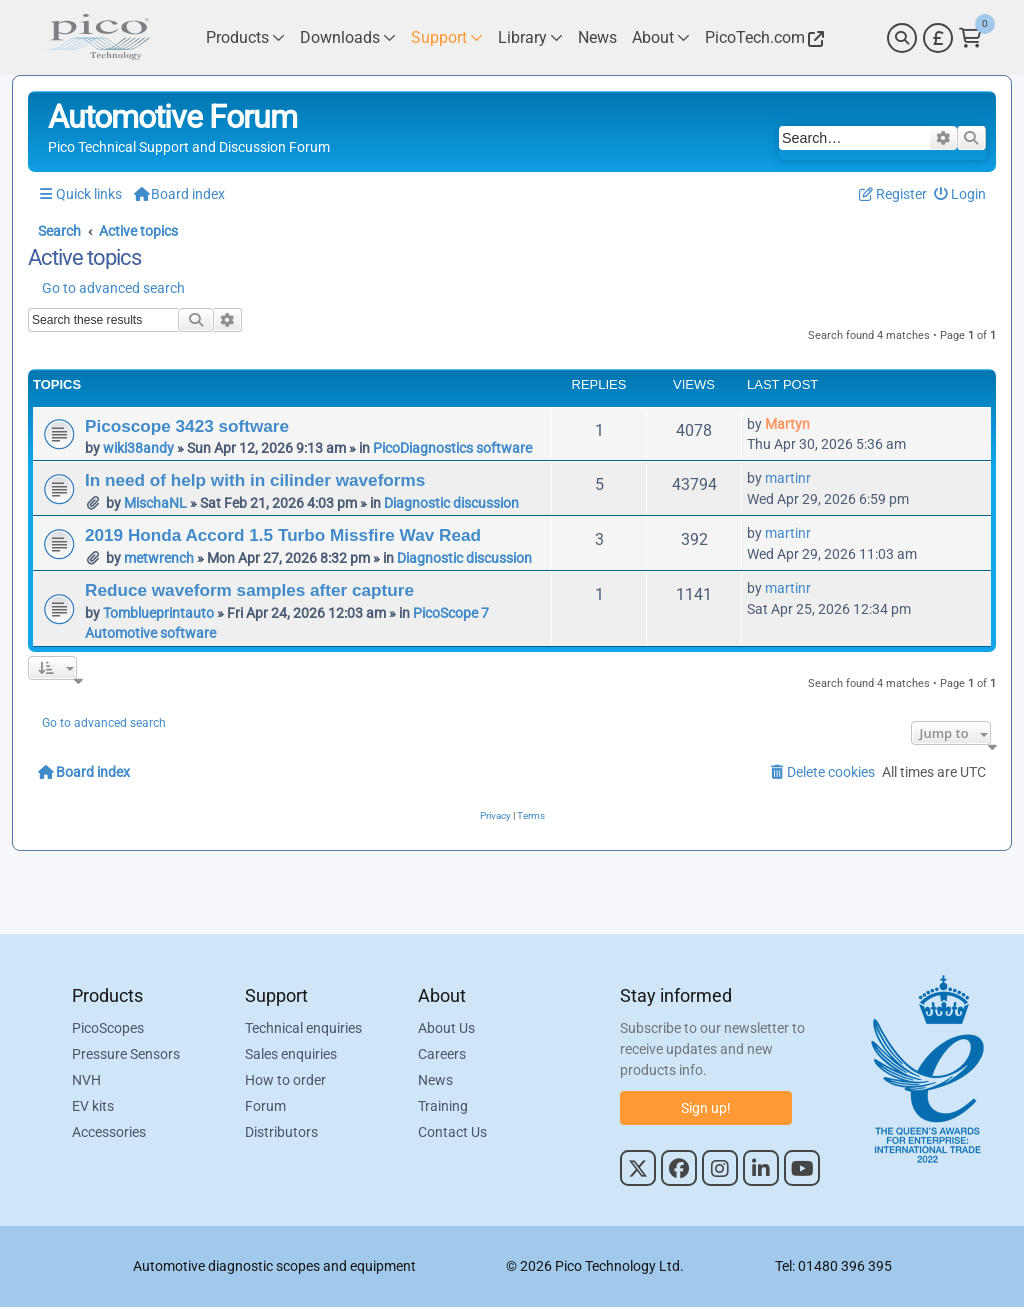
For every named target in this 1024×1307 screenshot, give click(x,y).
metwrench (159, 558)
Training (443, 1106)
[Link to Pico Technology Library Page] (530, 37)
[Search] (902, 38)
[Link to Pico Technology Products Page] (245, 37)
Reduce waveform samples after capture (249, 590)
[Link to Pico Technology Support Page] (447, 37)
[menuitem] (960, 194)
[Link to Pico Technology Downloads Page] (348, 37)
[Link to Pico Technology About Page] (661, 37)
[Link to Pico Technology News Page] (597, 37)
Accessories (109, 1132)
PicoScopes (108, 1028)
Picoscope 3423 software (187, 426)
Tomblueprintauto (158, 613)
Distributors (281, 1132)
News (435, 1080)
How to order (285, 1080)
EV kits (93, 1106)
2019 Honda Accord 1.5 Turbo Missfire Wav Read (283, 535)
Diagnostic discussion (451, 503)
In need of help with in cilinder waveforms (255, 480)
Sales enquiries (291, 1054)
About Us (446, 1028)
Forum (265, 1106)
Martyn (787, 424)
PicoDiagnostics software (452, 448)
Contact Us (452, 1132)
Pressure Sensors (126, 1054)
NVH (86, 1080)
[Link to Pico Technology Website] (762, 37)
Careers (442, 1054)
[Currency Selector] (938, 38)
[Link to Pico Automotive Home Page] (97, 37)
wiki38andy (138, 448)
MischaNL (155, 503)
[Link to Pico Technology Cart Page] (970, 38)
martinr (788, 478)
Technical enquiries (303, 1028)
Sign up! (706, 1108)
